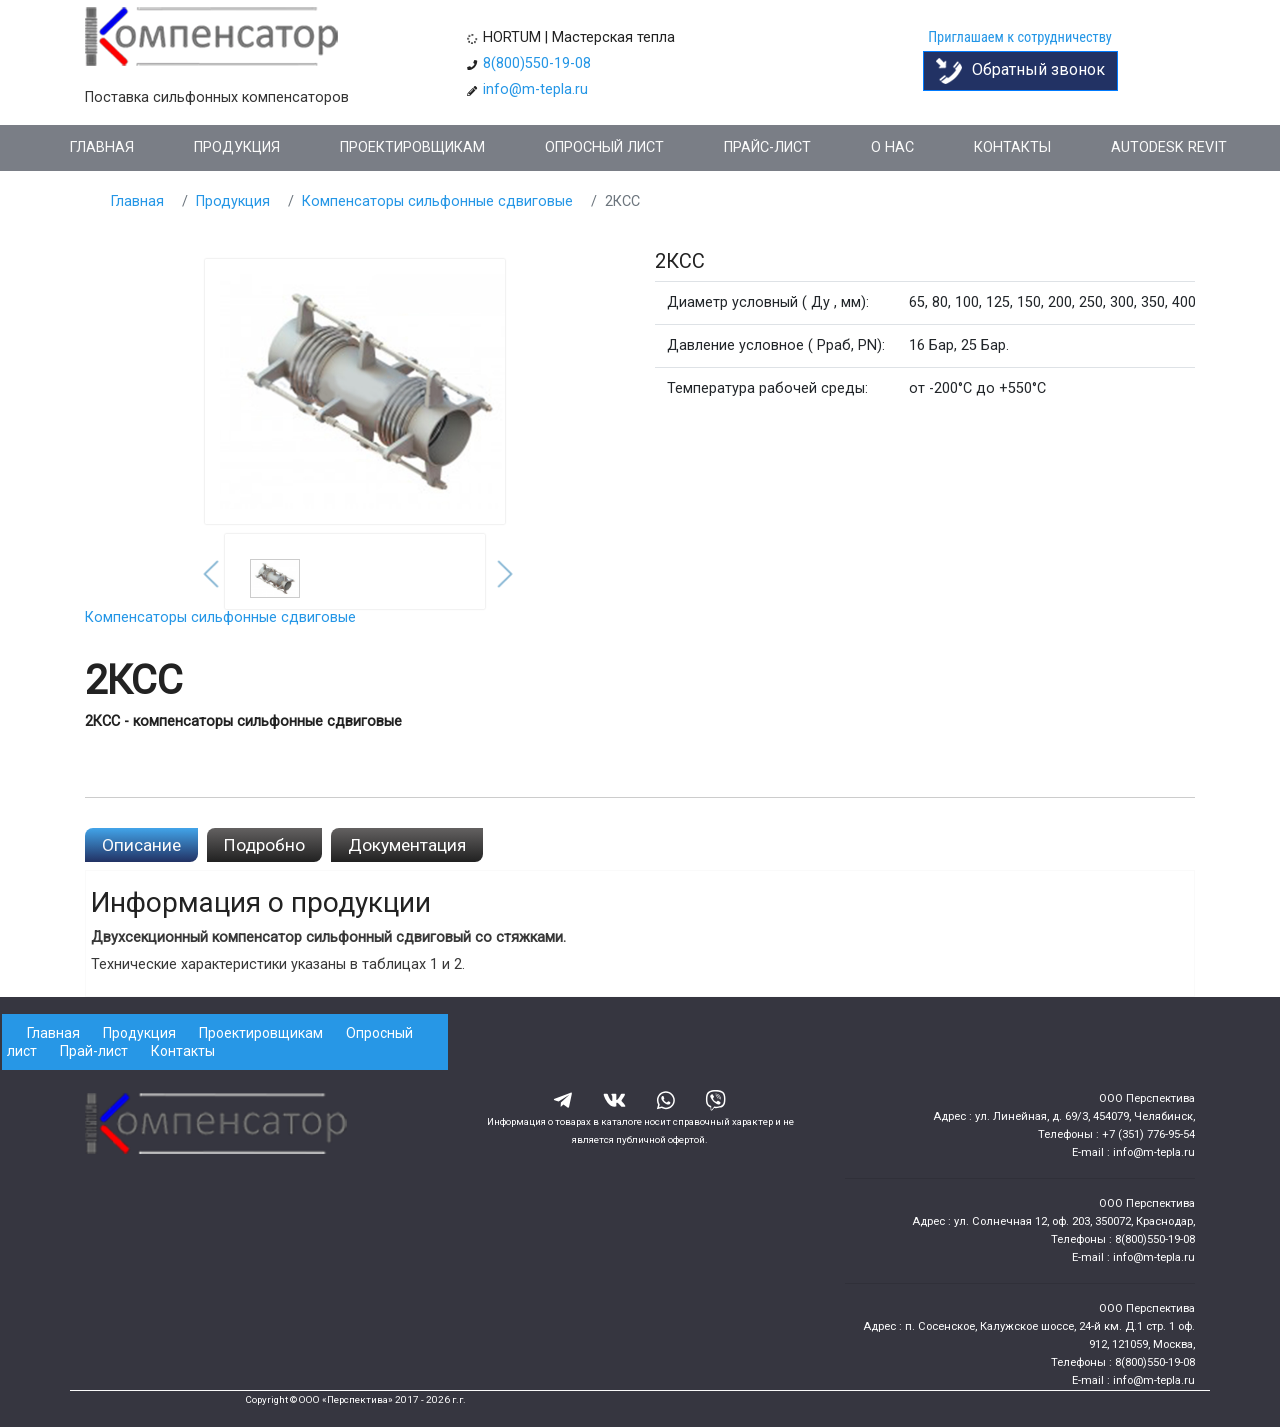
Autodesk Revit (1169, 147)
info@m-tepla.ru (535, 89)
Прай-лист (94, 1051)
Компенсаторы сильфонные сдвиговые (437, 201)
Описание (141, 845)
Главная (102, 147)
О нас (892, 147)
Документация (407, 845)
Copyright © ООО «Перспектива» (319, 1399)
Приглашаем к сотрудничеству (1020, 37)
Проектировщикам (412, 147)
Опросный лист (604, 147)
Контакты (1012, 147)
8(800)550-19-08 (537, 63)
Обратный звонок (1020, 71)
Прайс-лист (767, 147)
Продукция (237, 147)
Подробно (264, 845)
